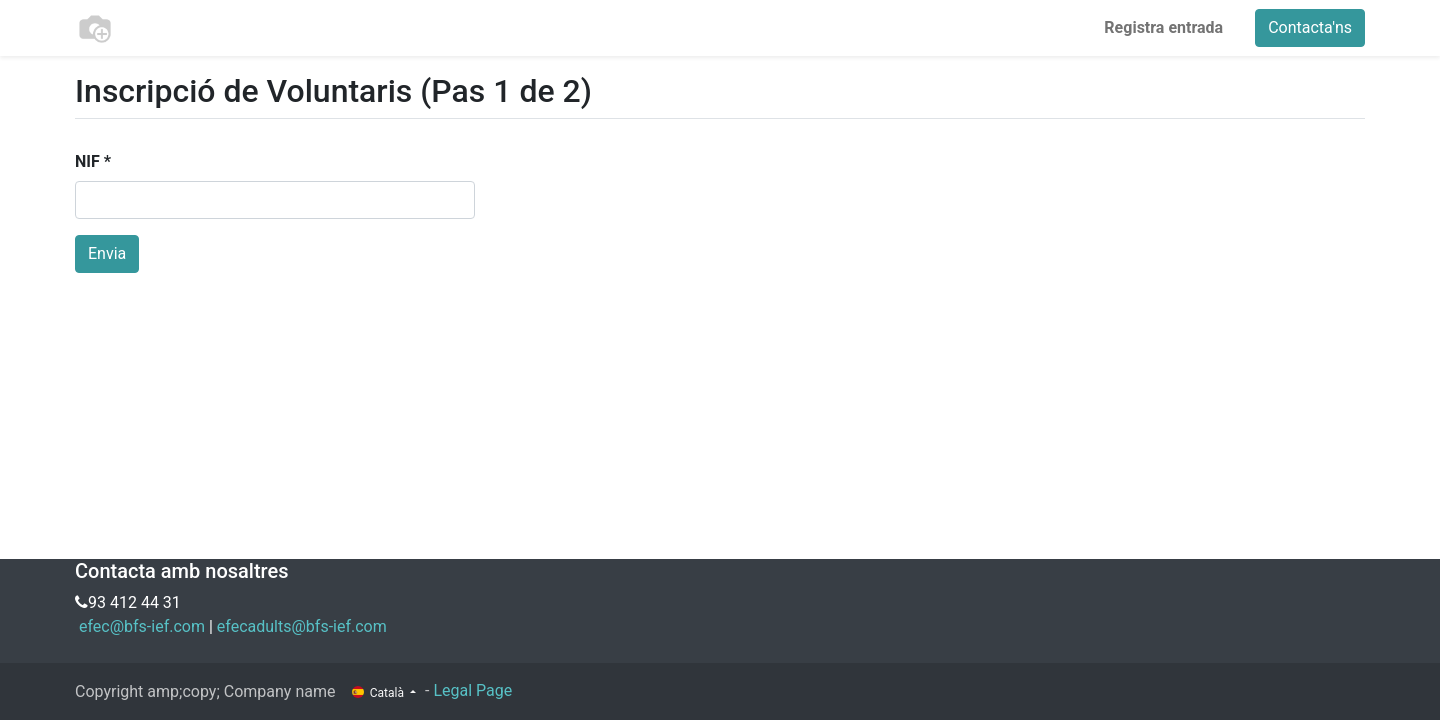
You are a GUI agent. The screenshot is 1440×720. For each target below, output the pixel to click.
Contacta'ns (1310, 27)
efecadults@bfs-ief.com (302, 626)
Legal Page (472, 690)
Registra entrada (1163, 27)
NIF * (93, 161)
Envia (107, 253)
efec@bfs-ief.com (142, 626)
